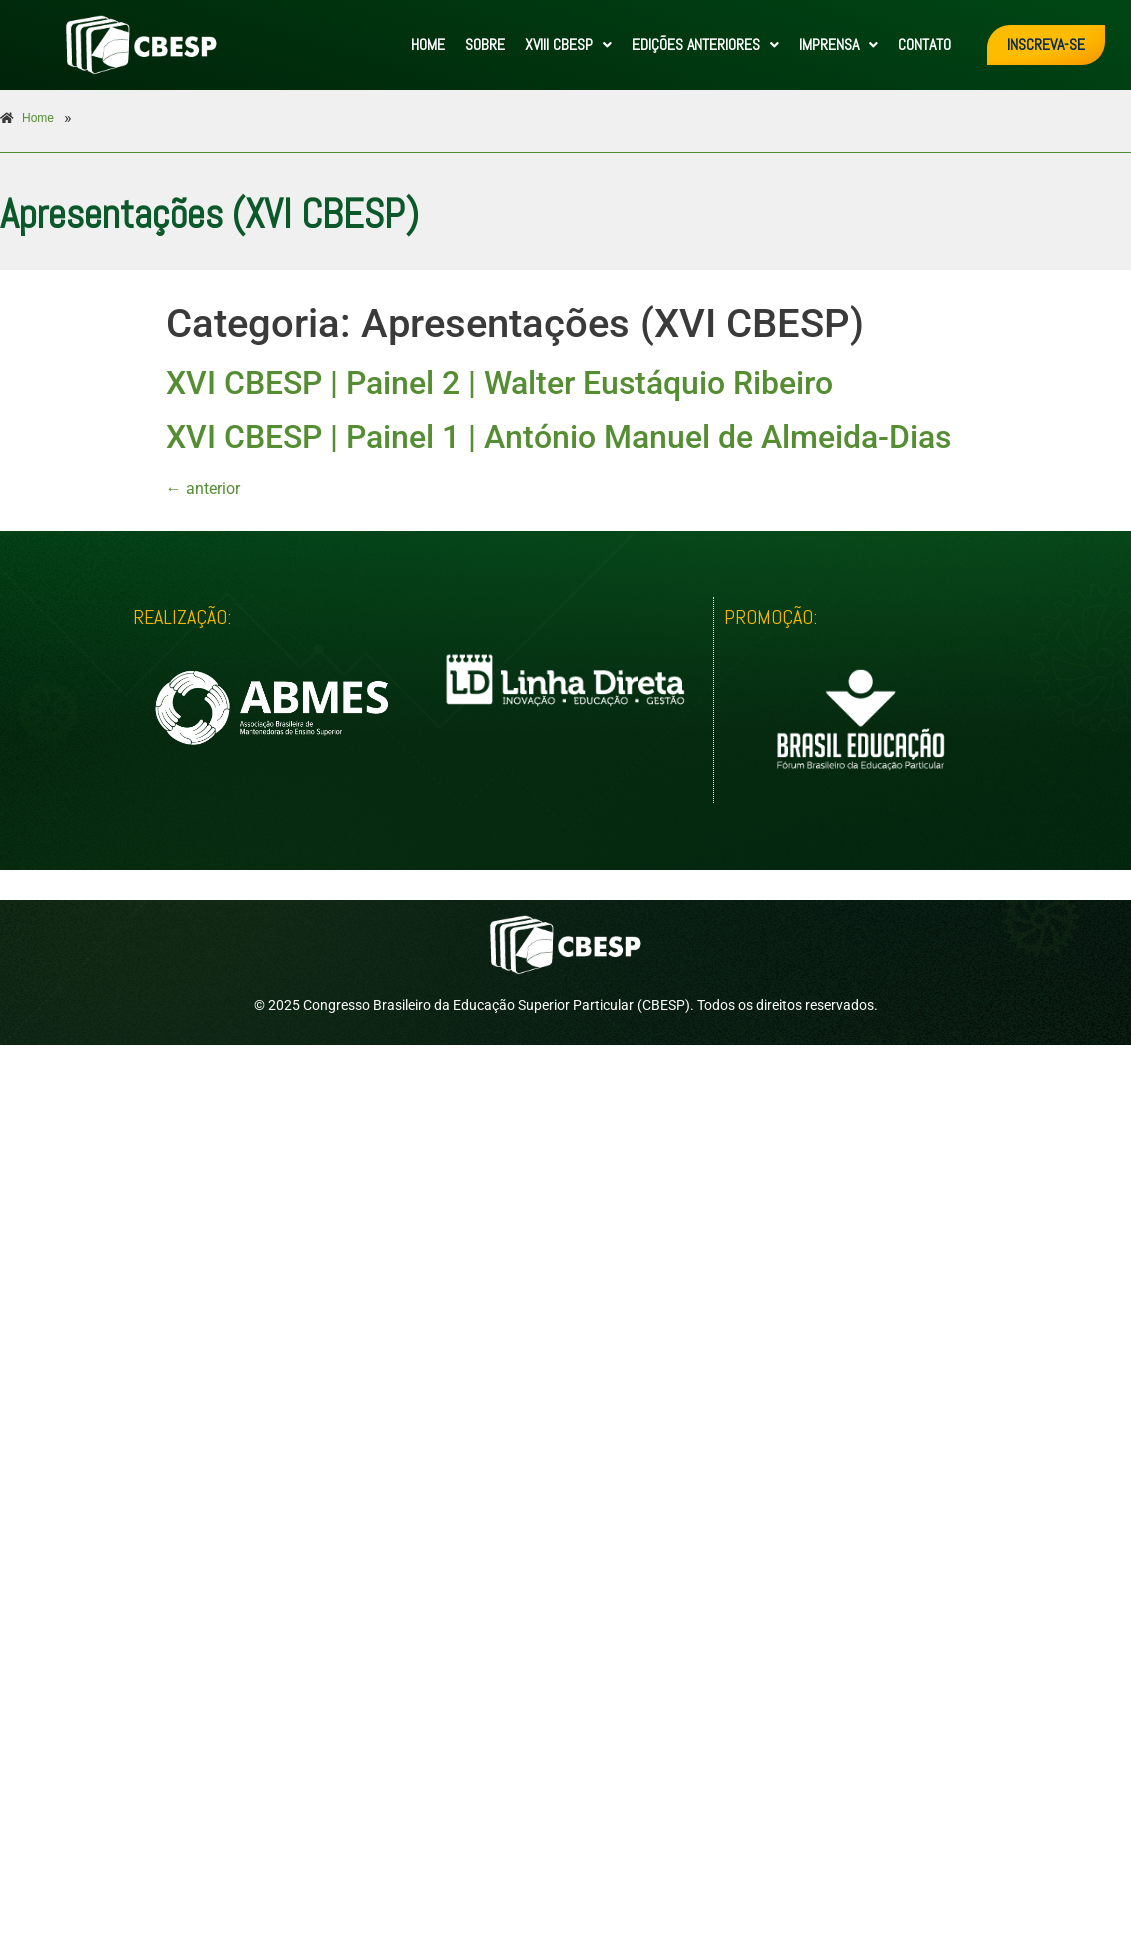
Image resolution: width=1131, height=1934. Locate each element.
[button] (568, 45)
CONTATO (924, 44)
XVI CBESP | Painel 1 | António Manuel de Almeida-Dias (558, 437)
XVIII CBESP (568, 44)
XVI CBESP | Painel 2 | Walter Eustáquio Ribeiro (499, 383)
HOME (428, 44)
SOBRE (485, 44)
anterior (203, 488)
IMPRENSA (838, 44)
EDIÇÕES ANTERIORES (705, 44)
